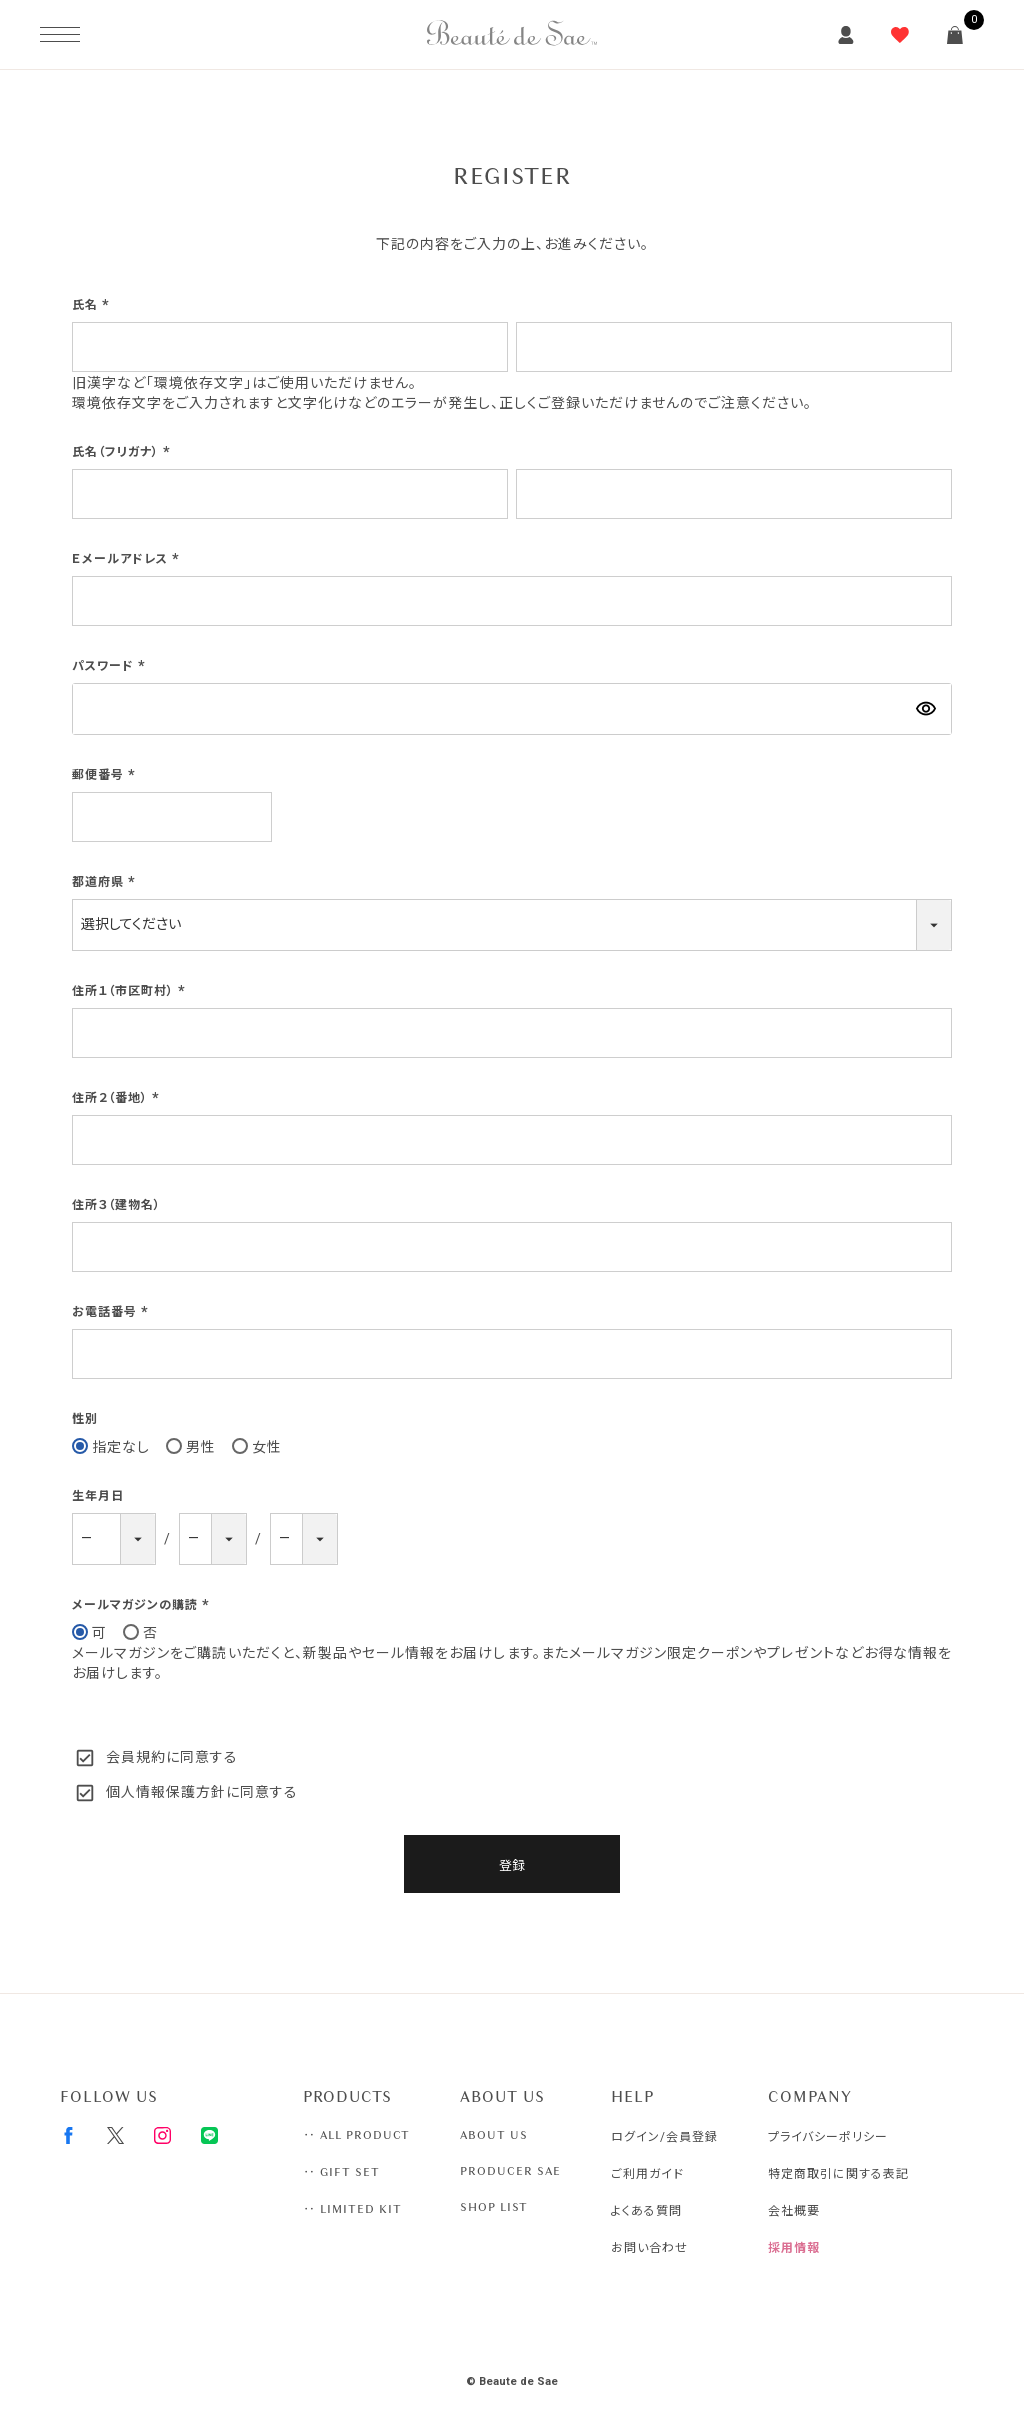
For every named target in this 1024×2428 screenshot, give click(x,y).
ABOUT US (494, 2135)
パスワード (111, 666)
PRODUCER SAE (510, 2171)
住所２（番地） (118, 1098)
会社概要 (794, 2211)
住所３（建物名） (116, 1205)
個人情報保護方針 (166, 1792)
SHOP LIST (494, 2207)
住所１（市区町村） (131, 991)
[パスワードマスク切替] (926, 709)
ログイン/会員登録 (664, 2137)
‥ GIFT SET (341, 2172)
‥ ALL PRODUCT (356, 2135)
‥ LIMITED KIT (352, 2209)
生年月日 (98, 1496)
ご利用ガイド (647, 2174)
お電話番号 (112, 1312)
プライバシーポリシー (828, 2137)
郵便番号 (106, 775)
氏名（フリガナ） (123, 452)
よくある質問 (646, 2211)
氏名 (93, 305)
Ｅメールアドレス (128, 559)
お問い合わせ (649, 2248)
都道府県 (106, 882)
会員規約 (136, 1757)
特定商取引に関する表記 (838, 2174)
